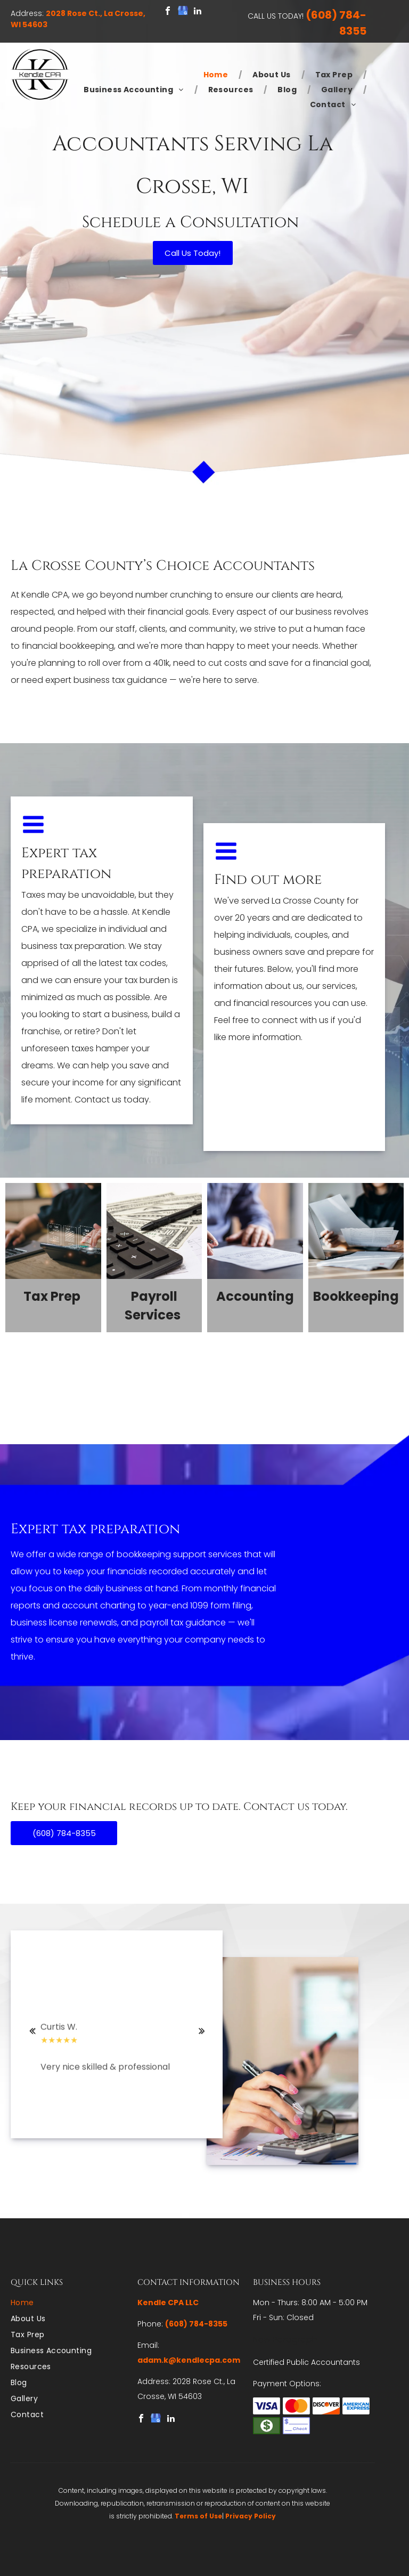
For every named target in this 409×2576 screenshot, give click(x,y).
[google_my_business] (182, 12)
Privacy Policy (250, 2516)
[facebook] (167, 12)
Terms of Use (198, 2516)
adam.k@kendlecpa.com (188, 2360)
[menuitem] (217, 74)
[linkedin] (197, 12)
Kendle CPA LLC (168, 2302)
